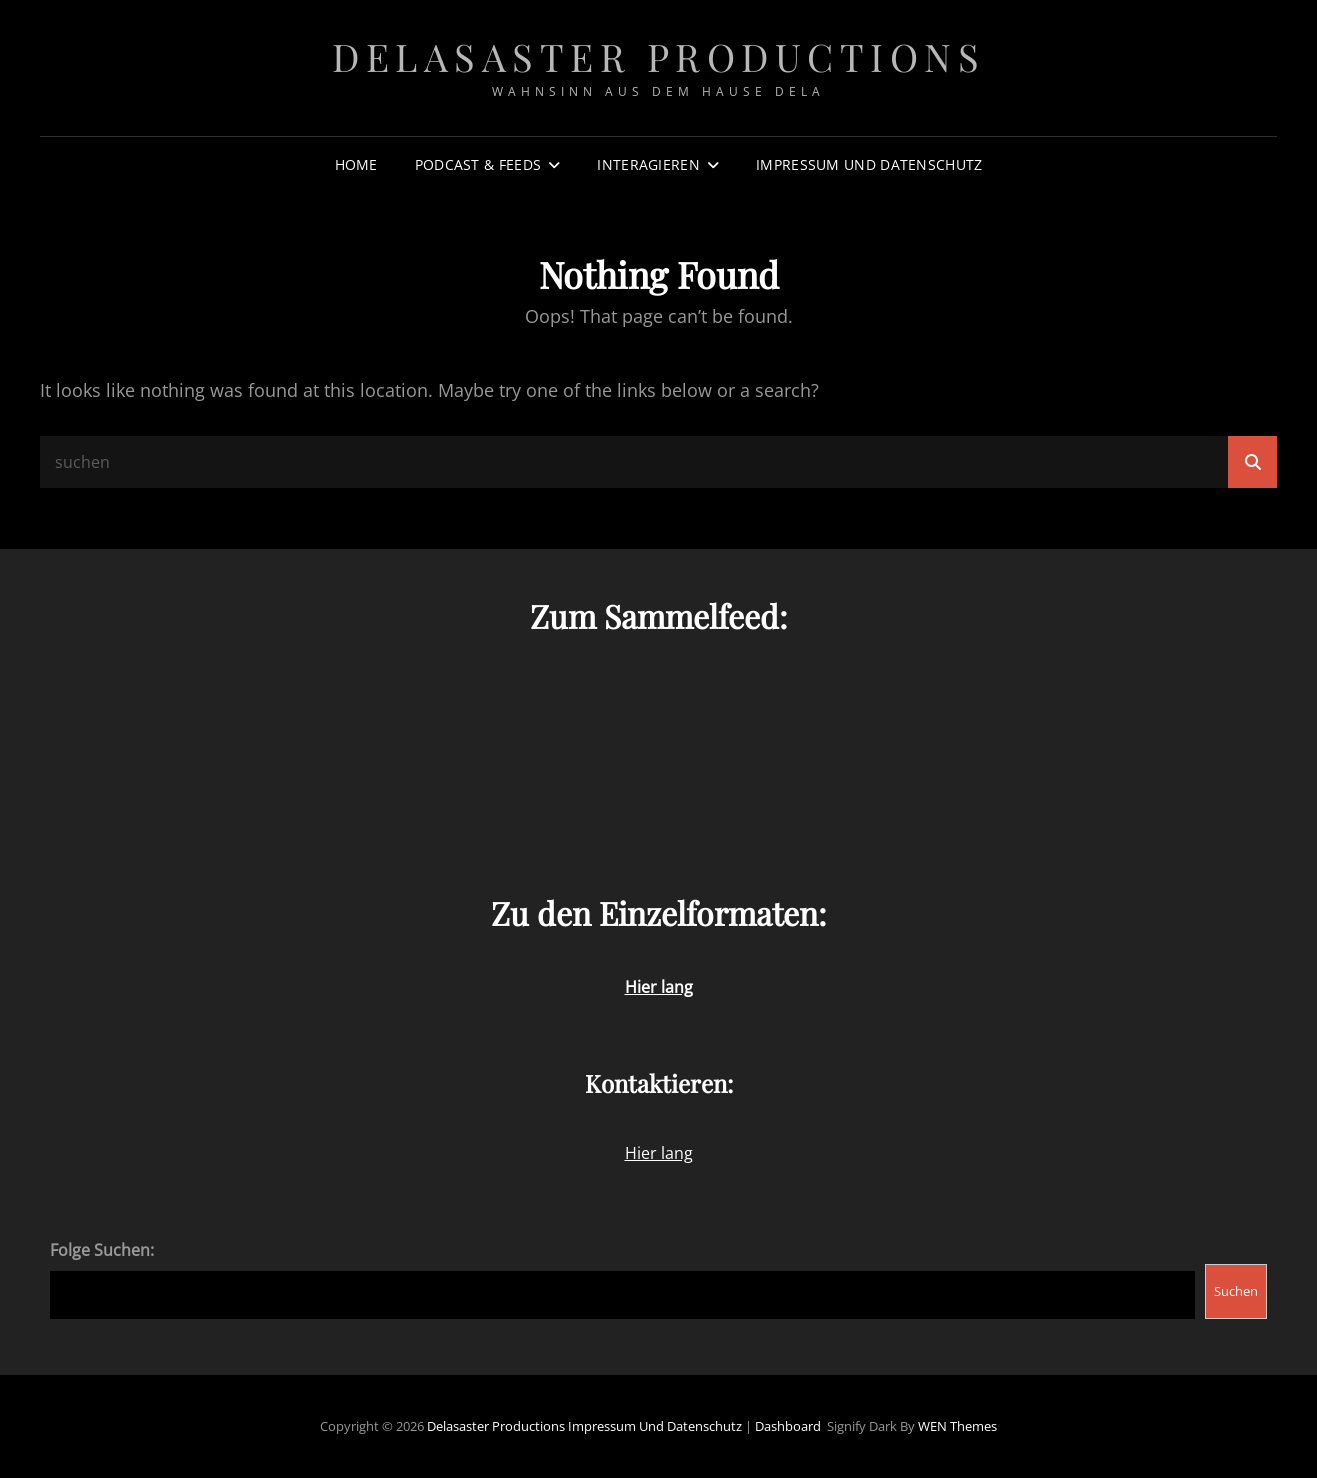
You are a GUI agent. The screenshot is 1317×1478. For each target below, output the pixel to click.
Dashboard (788, 1426)
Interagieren (648, 164)
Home (356, 164)
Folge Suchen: (102, 1250)
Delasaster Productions (658, 56)
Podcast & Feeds (478, 164)
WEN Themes (957, 1426)
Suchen (1236, 1291)
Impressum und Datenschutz (869, 164)
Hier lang (659, 1153)
